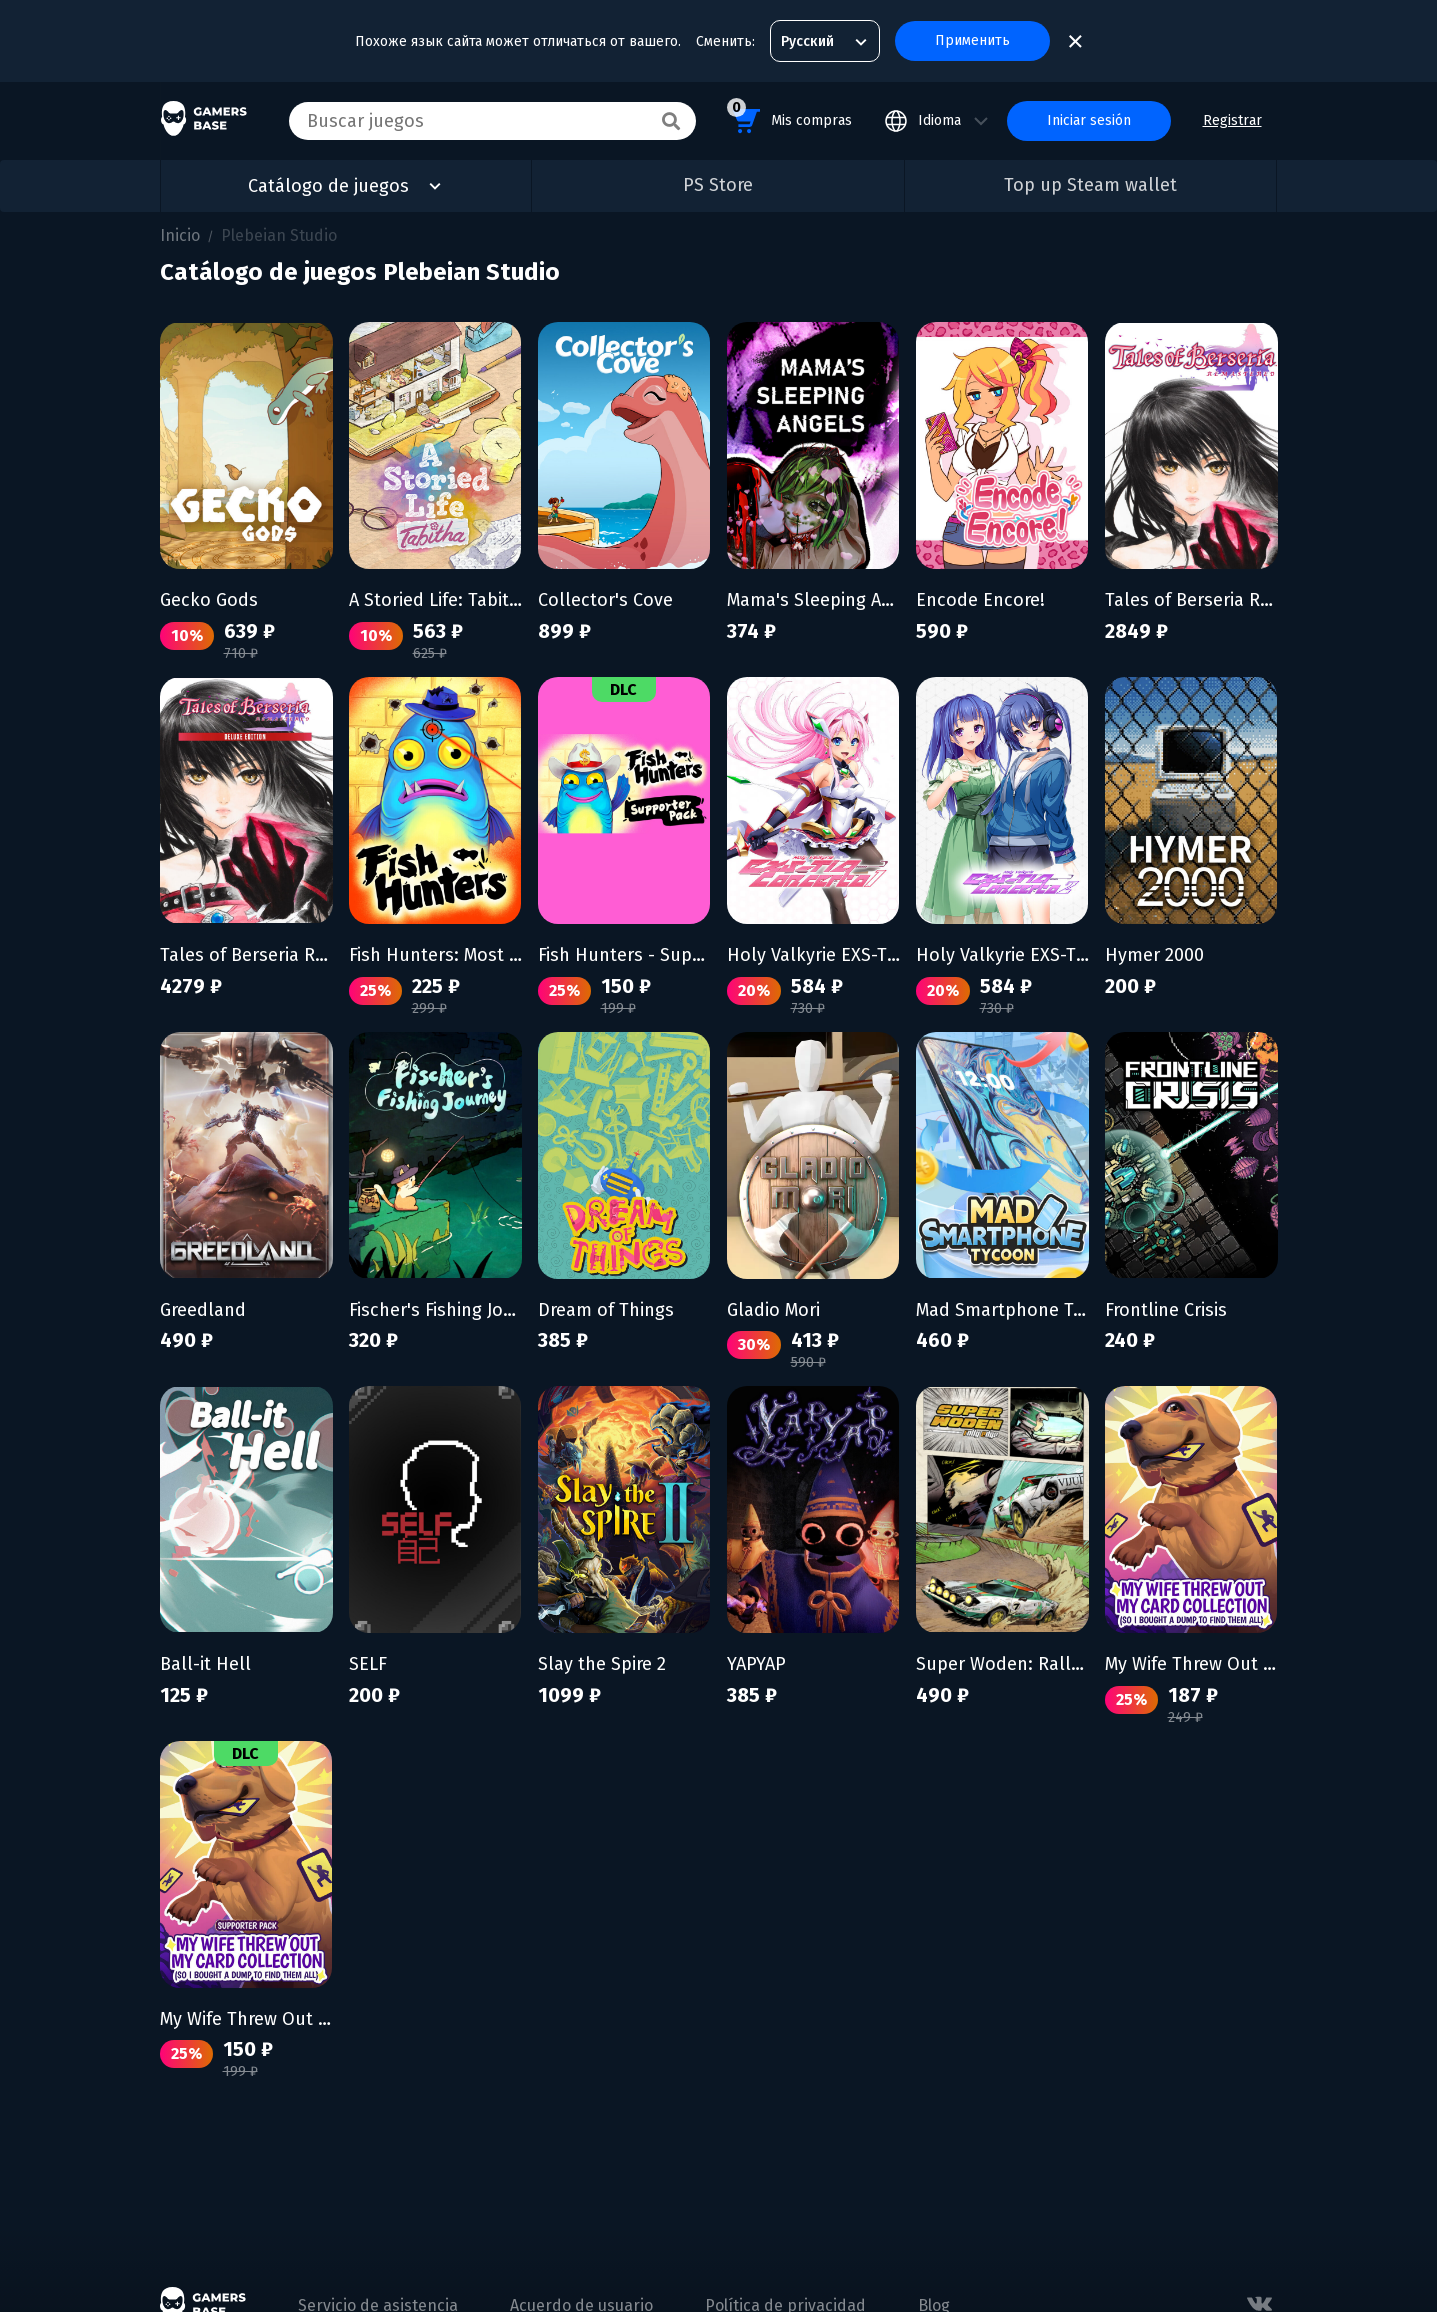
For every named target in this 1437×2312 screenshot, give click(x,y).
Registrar (1232, 120)
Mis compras (789, 117)
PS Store (718, 185)
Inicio (180, 235)
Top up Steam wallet (1090, 185)
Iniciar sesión (1089, 120)
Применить (972, 40)
